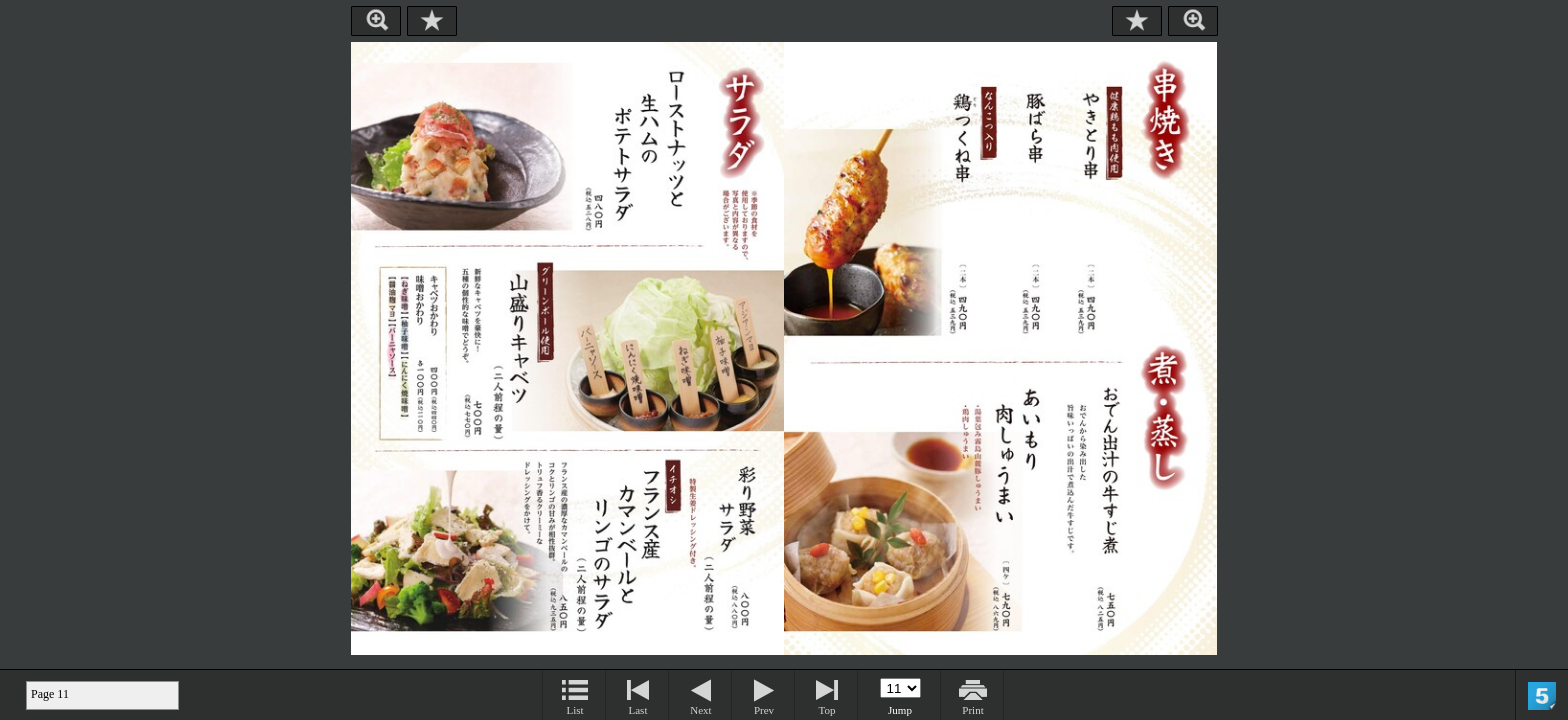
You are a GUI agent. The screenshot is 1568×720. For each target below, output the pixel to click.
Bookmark (432, 21)
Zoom (376, 21)
